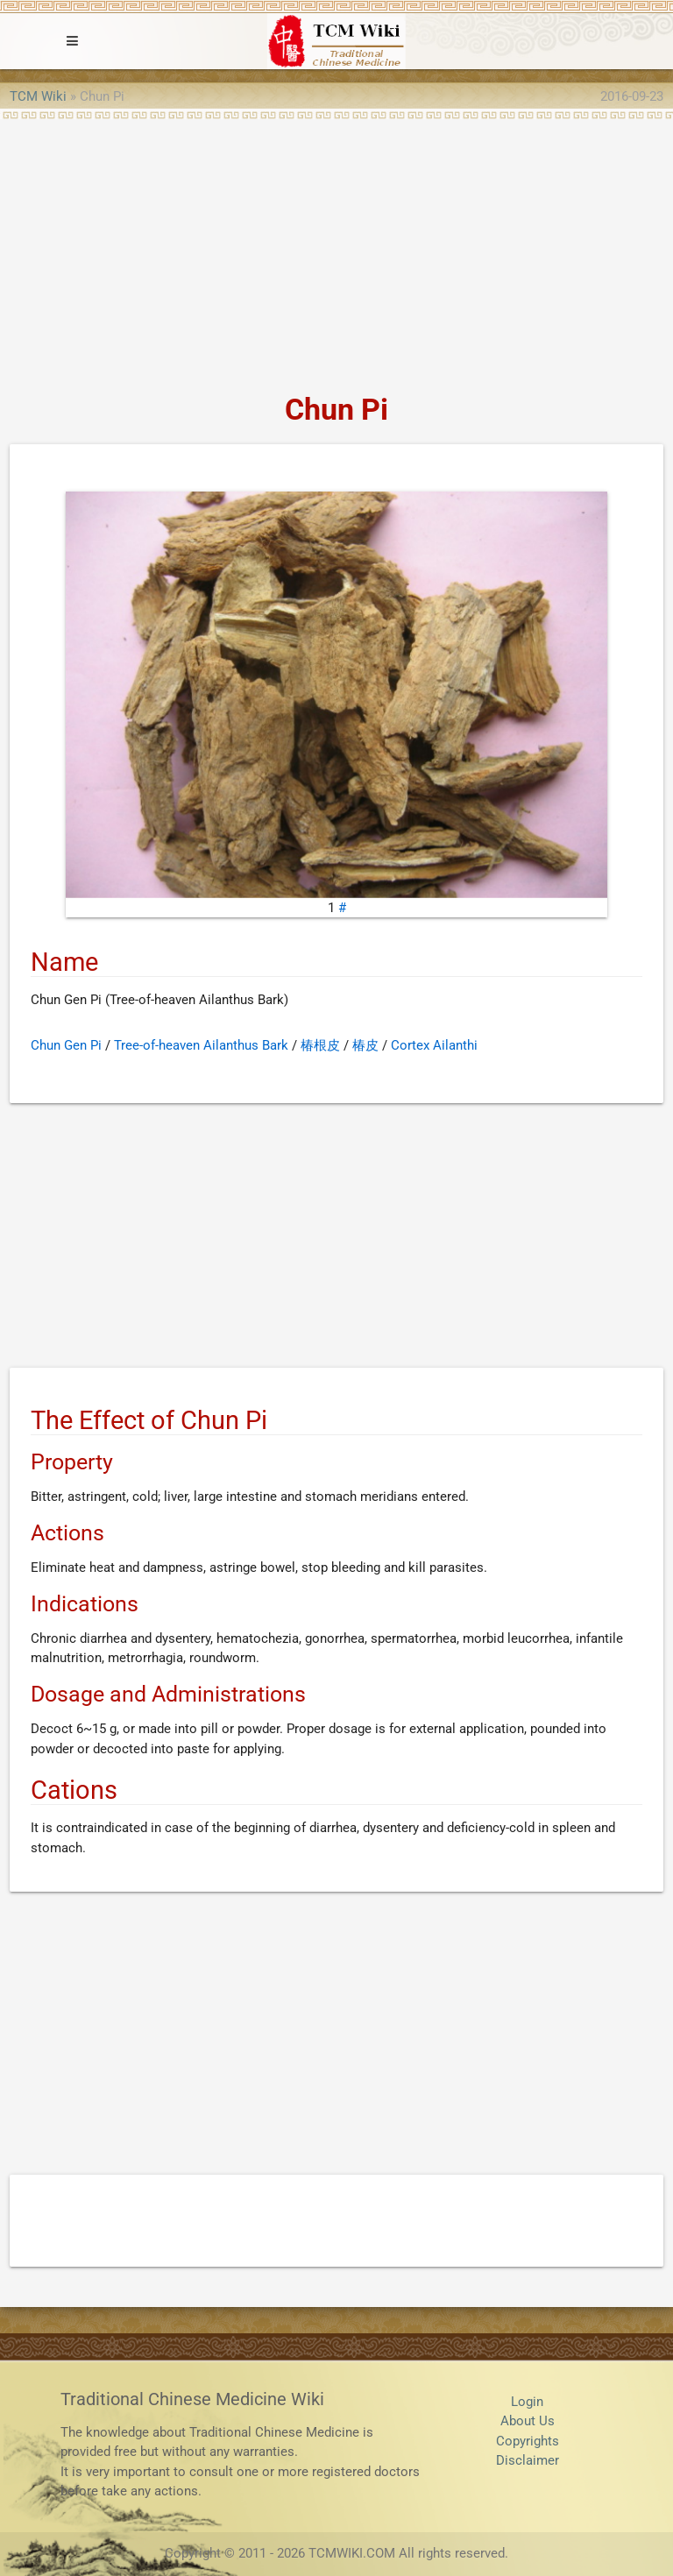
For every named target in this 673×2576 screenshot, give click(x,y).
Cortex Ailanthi (434, 1045)
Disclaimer (527, 2460)
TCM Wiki (38, 96)
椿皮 (365, 1045)
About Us (527, 2421)
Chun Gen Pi (66, 1045)
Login (527, 2402)
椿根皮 (320, 1045)
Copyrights (527, 2441)
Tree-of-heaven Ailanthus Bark (201, 1045)
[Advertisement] (336, 250)
